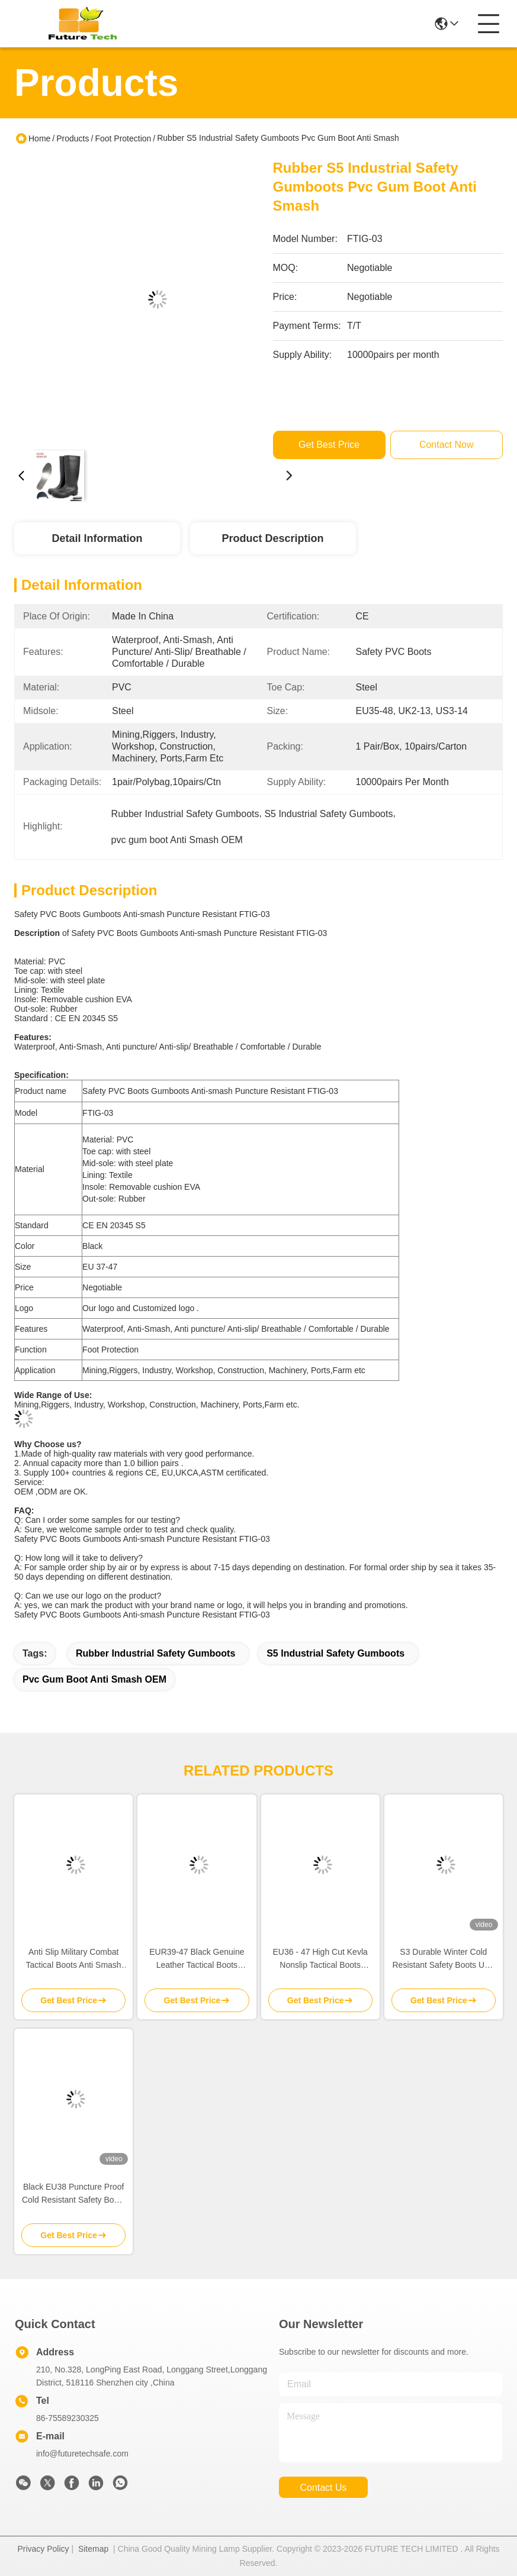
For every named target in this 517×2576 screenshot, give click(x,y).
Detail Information (97, 538)
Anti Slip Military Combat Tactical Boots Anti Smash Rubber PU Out (73, 1959)
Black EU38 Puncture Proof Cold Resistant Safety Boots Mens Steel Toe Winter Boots (73, 2194)
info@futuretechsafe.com (82, 2453)
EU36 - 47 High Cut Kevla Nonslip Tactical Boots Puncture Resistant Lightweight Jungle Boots (319, 1959)
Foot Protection (123, 138)
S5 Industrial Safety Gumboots (335, 1653)
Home (39, 138)
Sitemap (93, 2549)
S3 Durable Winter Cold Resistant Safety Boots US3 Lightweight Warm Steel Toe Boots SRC (443, 1959)
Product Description (272, 538)
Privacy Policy (43, 2549)
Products (72, 138)
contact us (323, 2488)
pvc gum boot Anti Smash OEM (94, 1679)
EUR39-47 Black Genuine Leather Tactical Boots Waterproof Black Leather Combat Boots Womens (196, 1959)
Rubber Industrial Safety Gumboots (155, 1653)
